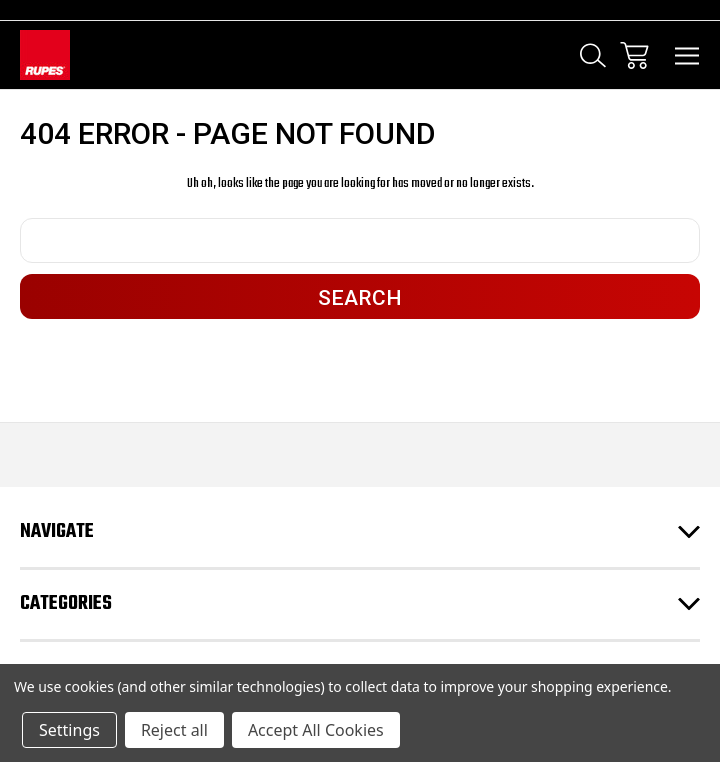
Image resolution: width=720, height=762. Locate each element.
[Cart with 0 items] (634, 55)
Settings (69, 730)
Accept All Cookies (316, 730)
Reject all (174, 730)
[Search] (593, 55)
